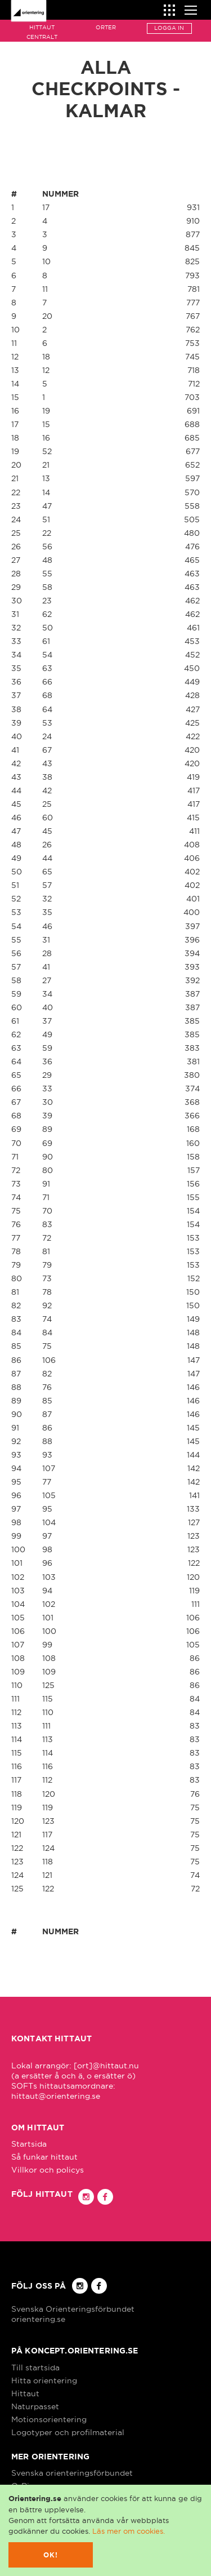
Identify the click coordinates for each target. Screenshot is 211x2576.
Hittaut (25, 2393)
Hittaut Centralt (41, 32)
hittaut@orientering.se (55, 2095)
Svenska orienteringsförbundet (72, 2472)
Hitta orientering (44, 2380)
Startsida (29, 2143)
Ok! (51, 2555)
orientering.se (38, 2319)
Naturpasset (35, 2406)
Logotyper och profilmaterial (67, 2432)
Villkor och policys (47, 2169)
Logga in (169, 28)
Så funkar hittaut (44, 2156)
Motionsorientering (49, 2419)
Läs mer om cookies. (128, 2531)
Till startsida (35, 2367)
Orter (106, 27)
